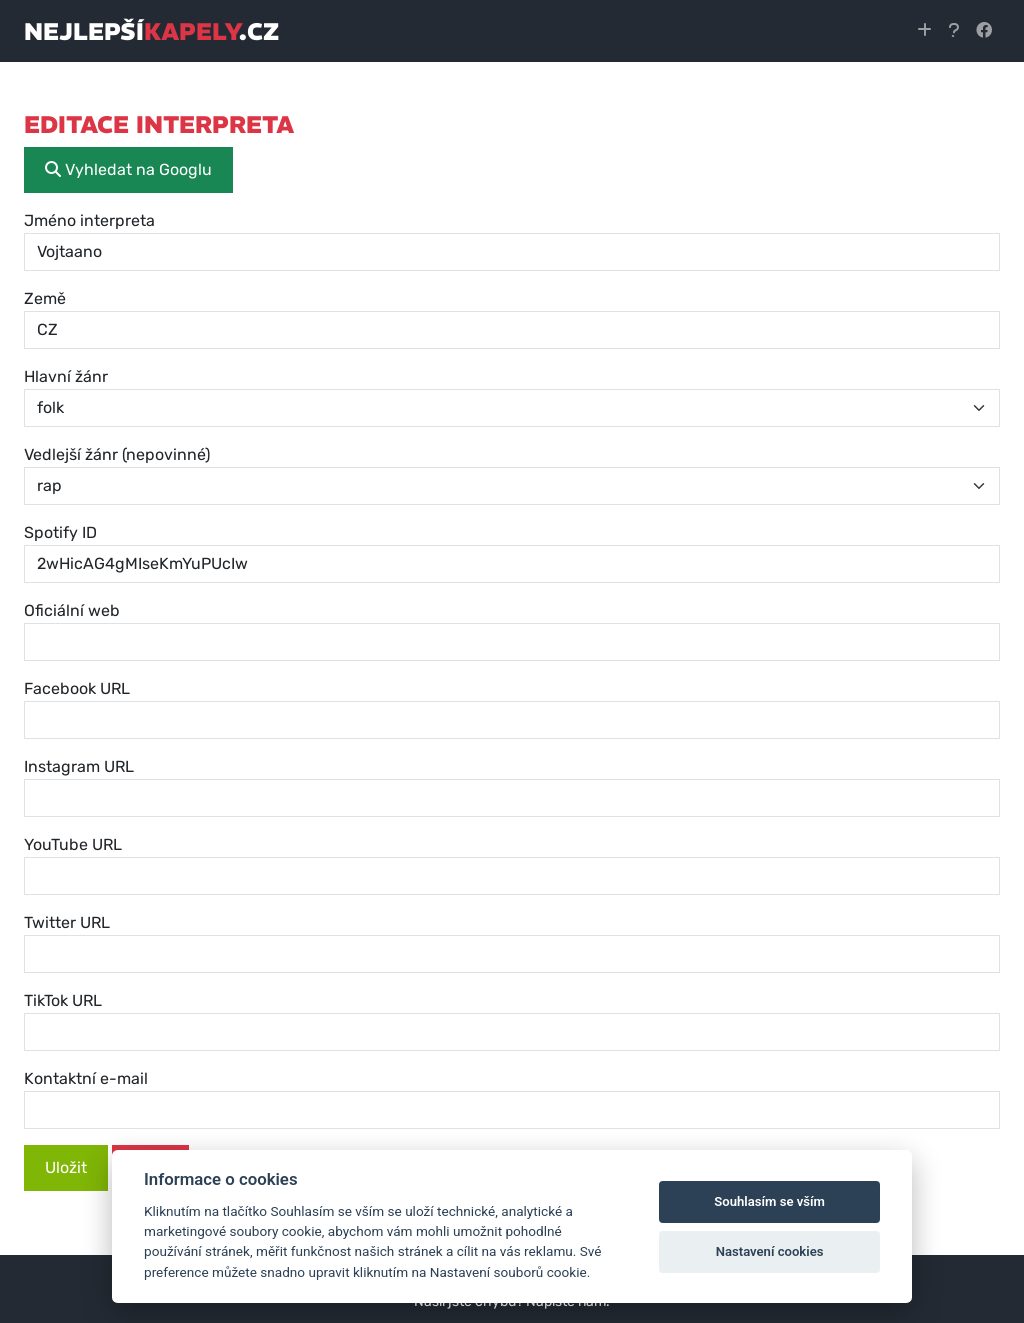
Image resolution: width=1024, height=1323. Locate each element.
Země (45, 298)
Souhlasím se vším (769, 1201)
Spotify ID (60, 532)
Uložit (66, 1167)
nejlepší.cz (151, 31)
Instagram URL (79, 766)
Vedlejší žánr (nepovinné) (117, 454)
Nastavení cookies (770, 1251)
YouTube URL (73, 844)
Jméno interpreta (89, 220)
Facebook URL (77, 688)
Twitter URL (67, 922)
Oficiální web (72, 610)
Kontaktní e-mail (86, 1078)
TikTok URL (63, 1000)
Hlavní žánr (66, 376)
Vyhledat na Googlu (128, 169)
